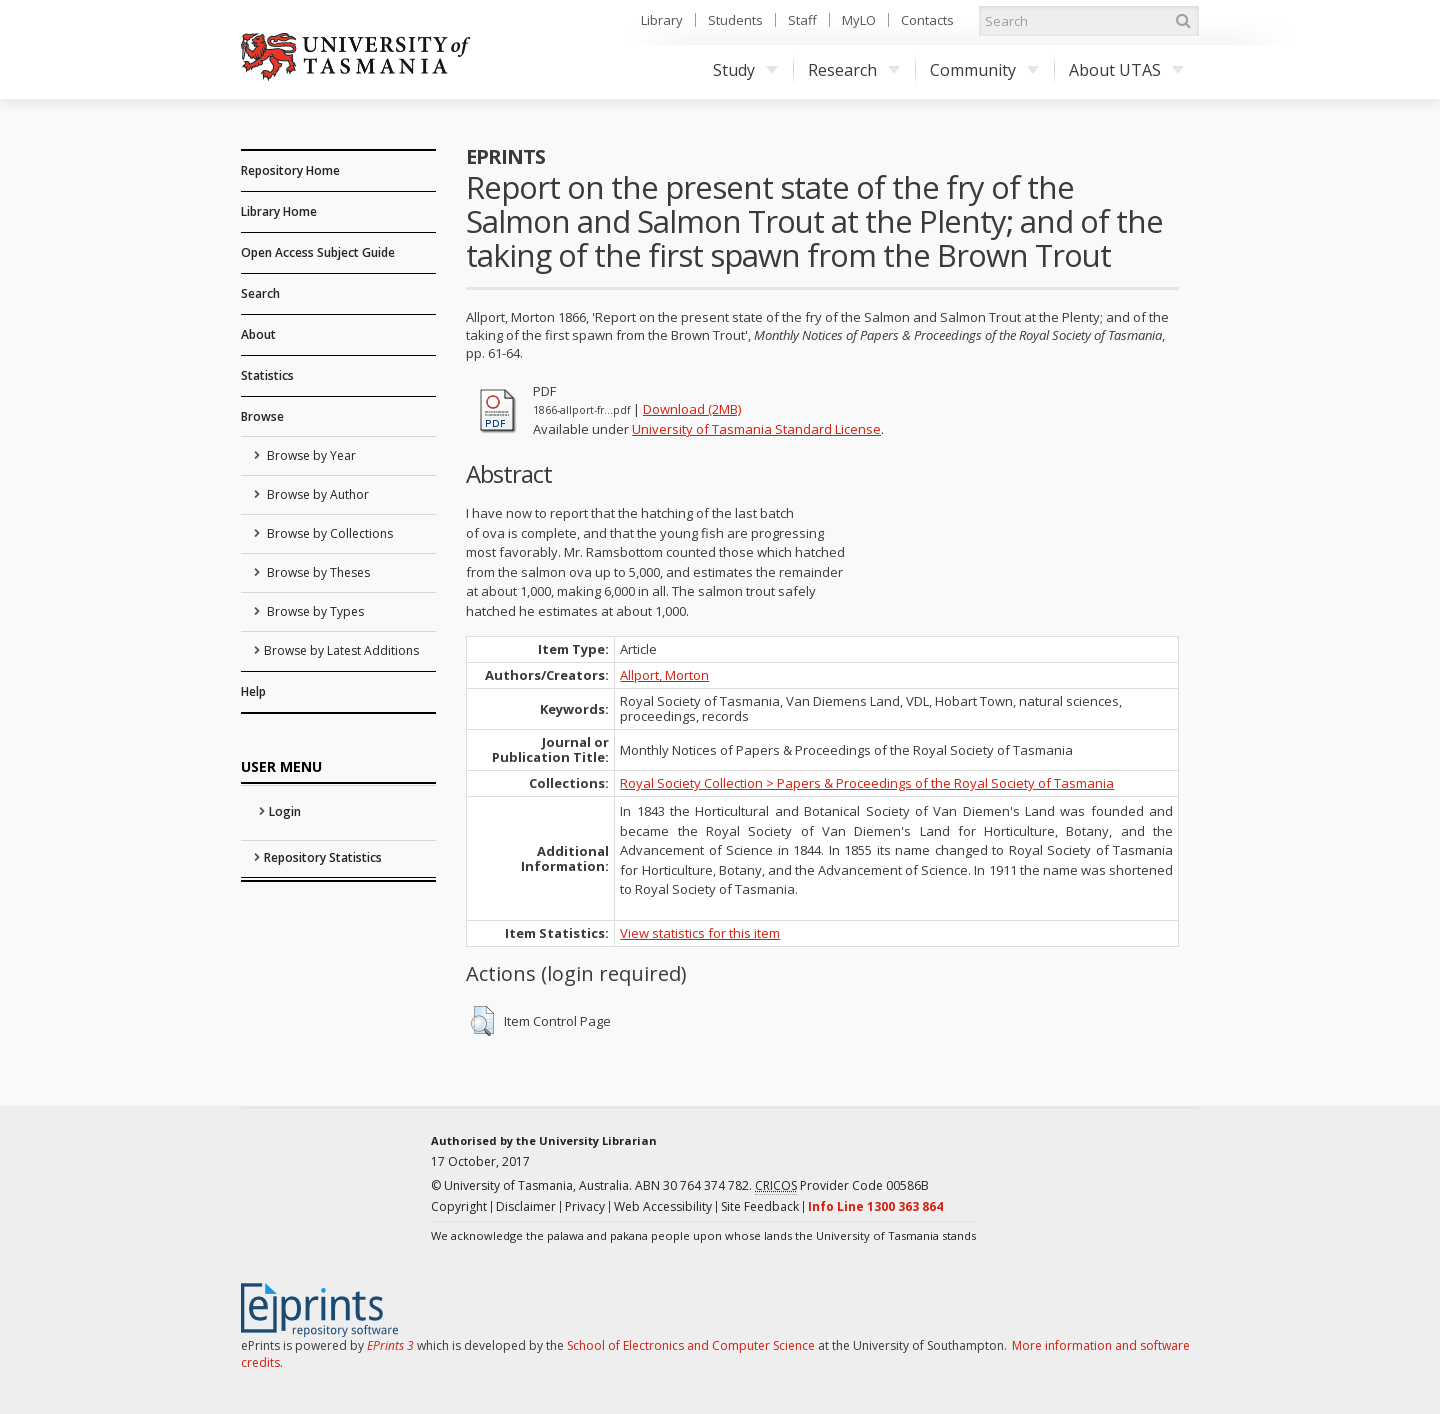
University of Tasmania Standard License (756, 429)
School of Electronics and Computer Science (691, 1345)
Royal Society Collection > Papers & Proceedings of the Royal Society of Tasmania (867, 783)
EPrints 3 (390, 1345)
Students (735, 20)
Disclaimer (526, 1206)
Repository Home (290, 170)
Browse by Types (314, 611)
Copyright (459, 1206)
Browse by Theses (317, 572)
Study (745, 70)
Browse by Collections (328, 533)
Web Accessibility (663, 1206)
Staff (802, 20)
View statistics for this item (700, 933)
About (258, 334)
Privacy (585, 1206)
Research (854, 70)
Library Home (279, 211)
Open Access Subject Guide (318, 252)
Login (285, 811)
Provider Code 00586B (842, 1186)
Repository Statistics (323, 857)
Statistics (267, 375)
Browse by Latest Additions (341, 650)
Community (984, 70)
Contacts (927, 20)
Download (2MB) (692, 409)
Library (662, 20)
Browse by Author (316, 494)
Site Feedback (760, 1206)
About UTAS (1126, 70)
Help (253, 691)
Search (260, 293)
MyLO (859, 20)
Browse (262, 416)
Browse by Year (310, 455)
